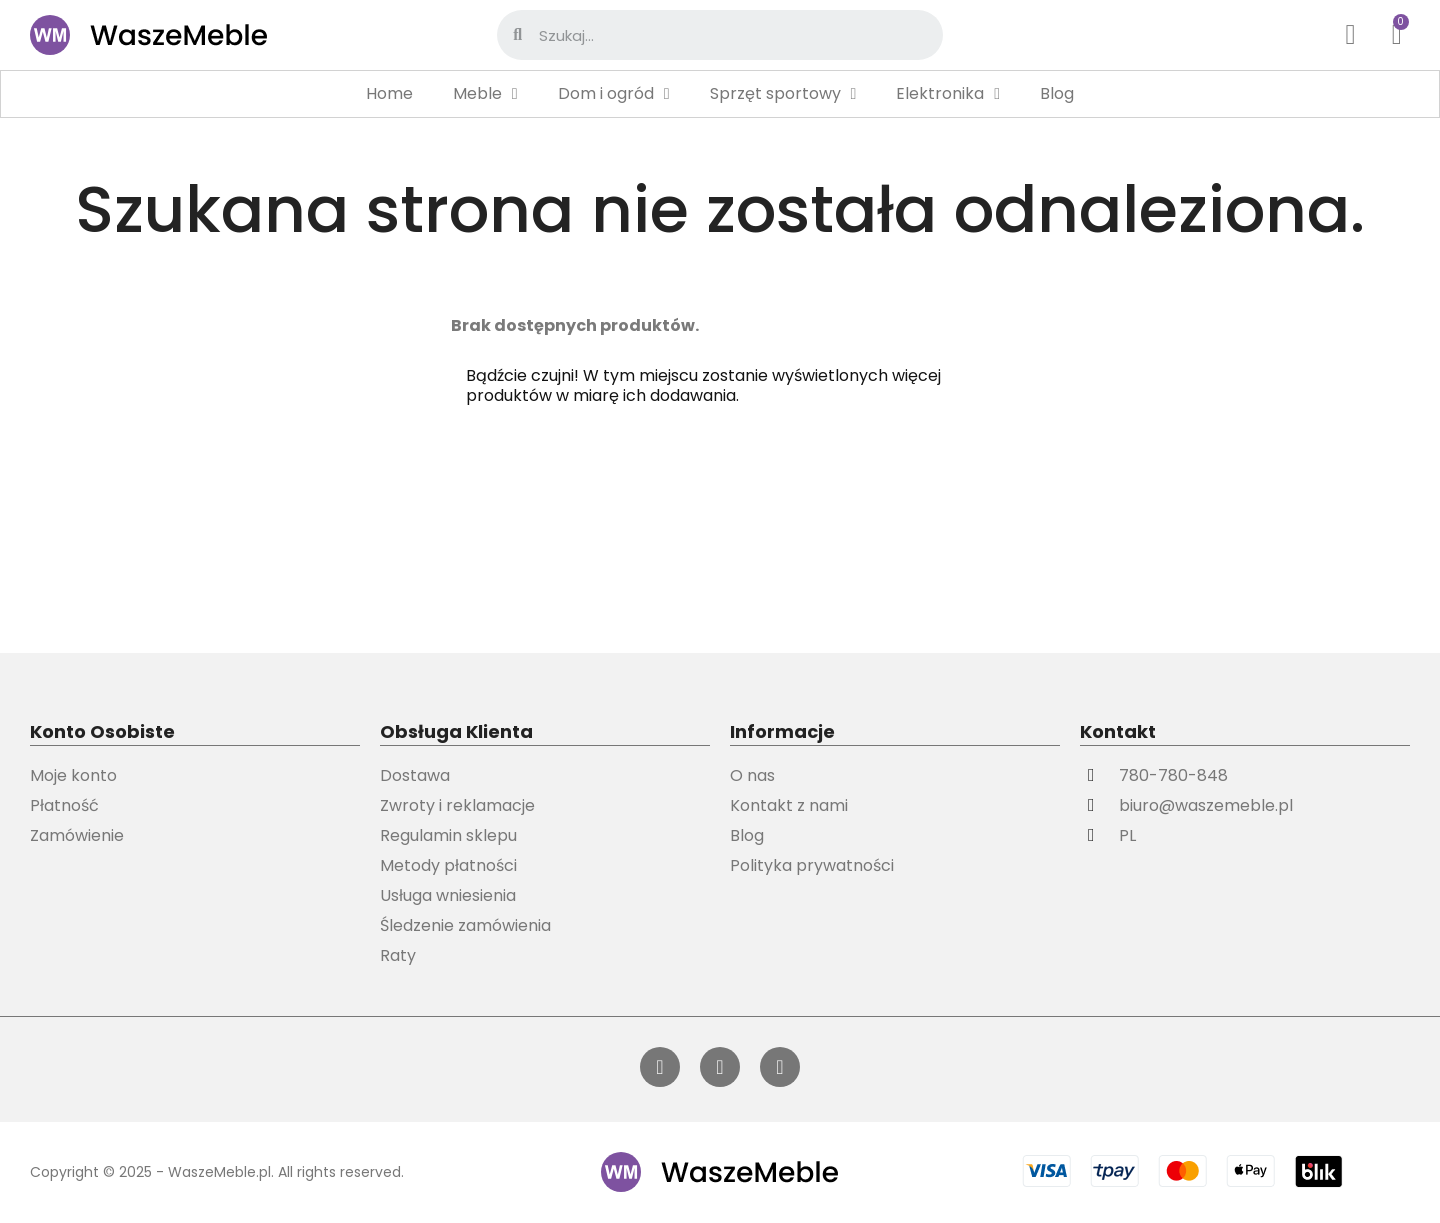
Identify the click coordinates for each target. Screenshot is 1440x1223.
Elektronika (948, 94)
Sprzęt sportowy (783, 94)
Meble (485, 94)
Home (389, 93)
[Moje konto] (1351, 35)
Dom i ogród (614, 94)
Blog (1057, 93)
